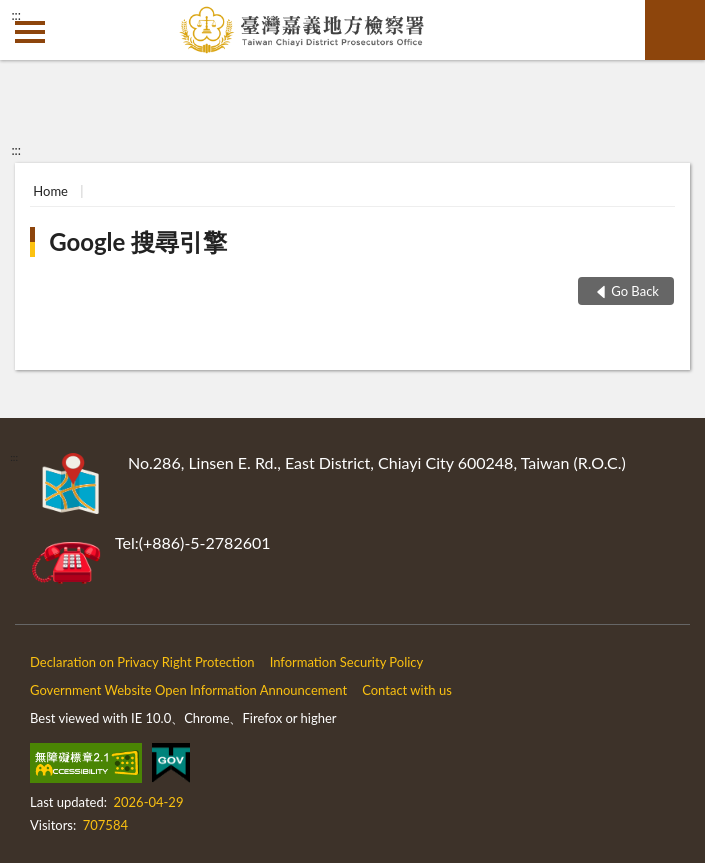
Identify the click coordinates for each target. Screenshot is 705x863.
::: (16, 15)
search (675, 30)
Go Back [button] (635, 291)
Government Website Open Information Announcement (188, 690)
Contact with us (407, 690)
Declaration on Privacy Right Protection (142, 662)
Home (50, 191)
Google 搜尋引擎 (138, 241)
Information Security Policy (347, 662)
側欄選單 (30, 32)
